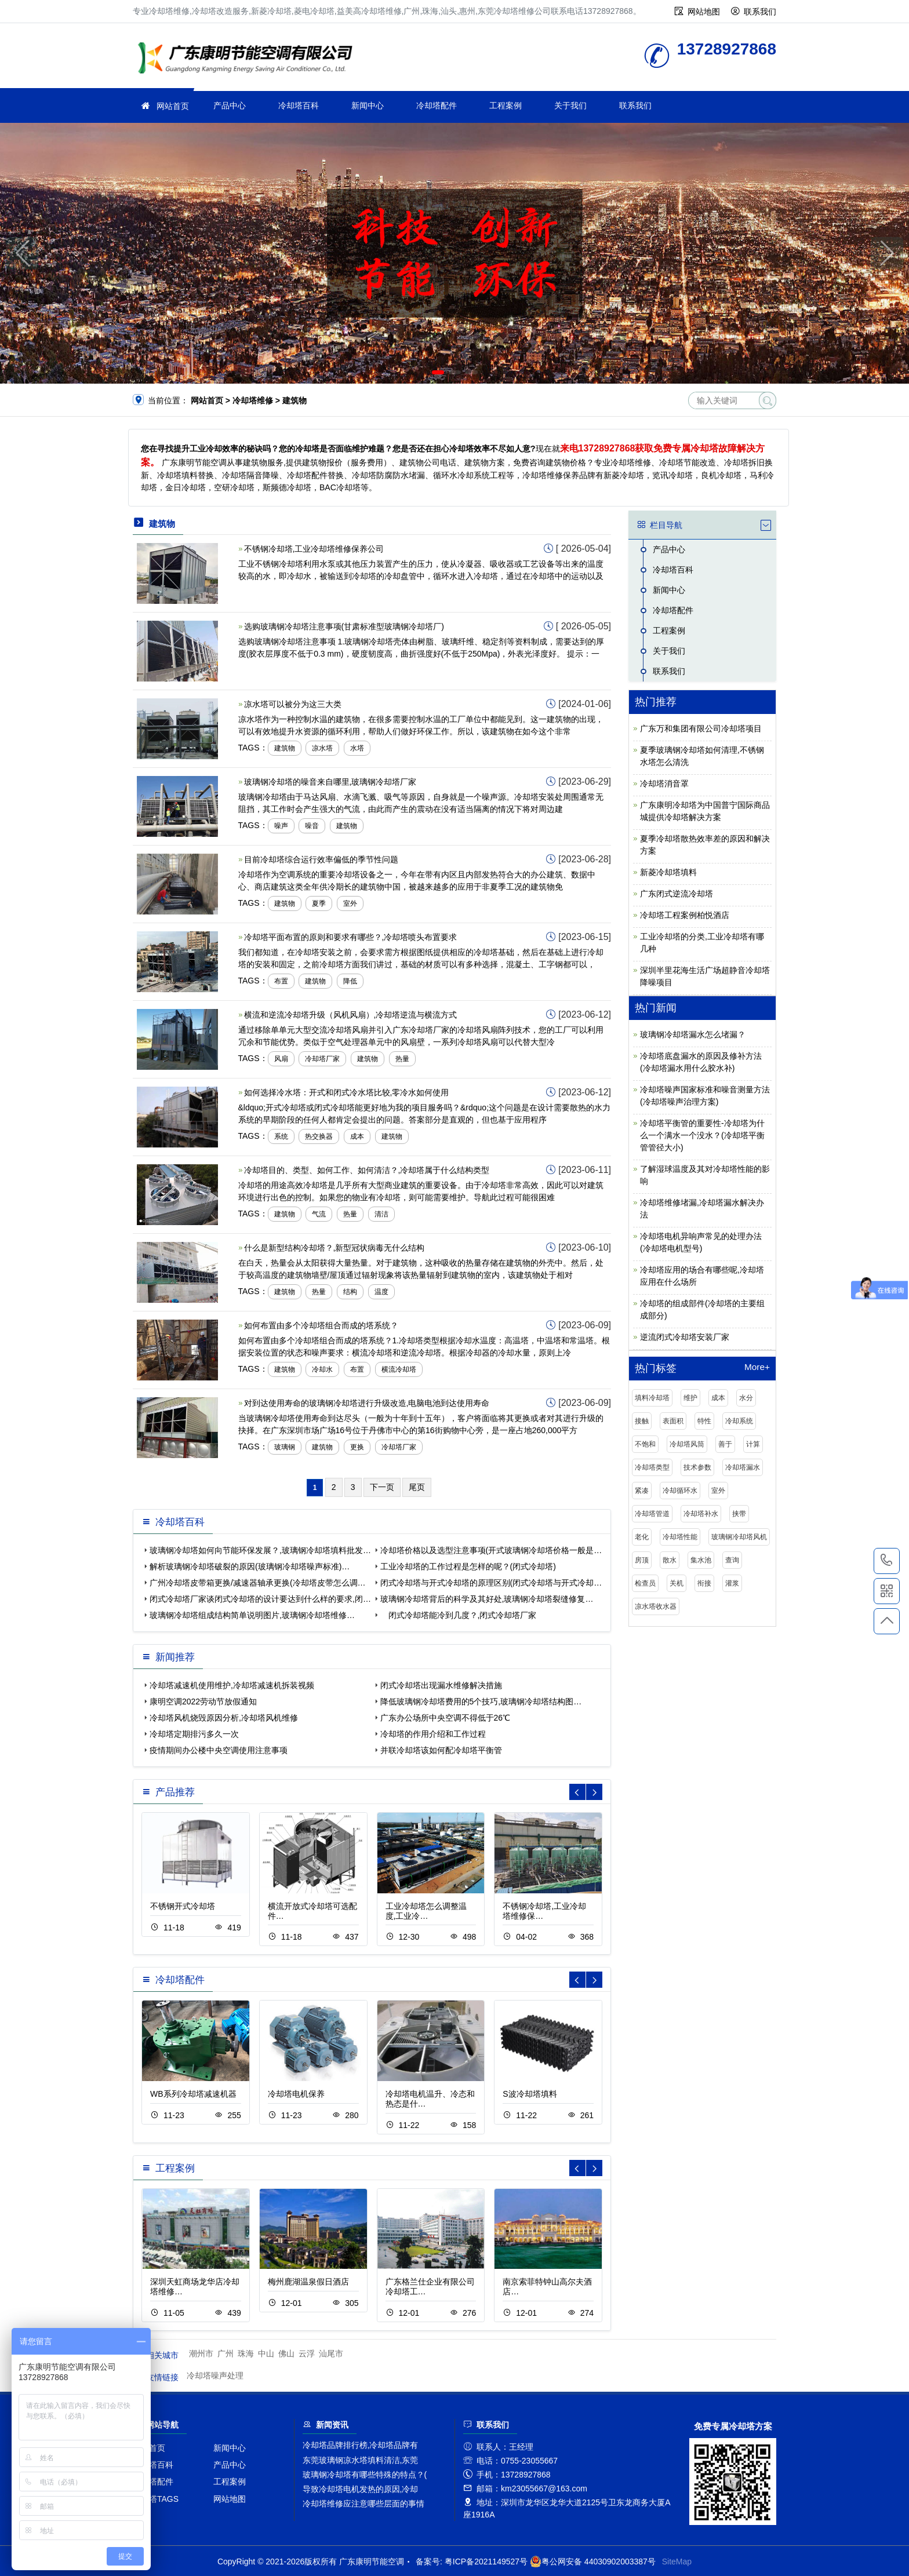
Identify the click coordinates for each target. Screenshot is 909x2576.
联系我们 (760, 11)
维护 (690, 1398)
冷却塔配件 (436, 105)
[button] (438, 372)
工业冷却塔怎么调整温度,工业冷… (426, 1911)
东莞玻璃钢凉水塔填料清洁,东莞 (361, 2460)
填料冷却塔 (652, 1398)
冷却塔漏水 (742, 1467)
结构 (350, 1292)
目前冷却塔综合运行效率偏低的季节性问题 (321, 859)
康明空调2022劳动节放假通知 (203, 1701)
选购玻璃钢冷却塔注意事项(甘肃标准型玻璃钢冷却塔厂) (344, 626)
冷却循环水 (680, 1490)
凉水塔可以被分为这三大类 (292, 704)
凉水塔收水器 (656, 1606)
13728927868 (887, 1560)
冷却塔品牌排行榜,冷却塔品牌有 (361, 2445)
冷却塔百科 (298, 105)
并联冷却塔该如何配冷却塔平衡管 (441, 1750)
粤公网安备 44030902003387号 (593, 2561)
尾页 (417, 1487)
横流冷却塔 (398, 1369)
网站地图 (704, 11)
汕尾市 (331, 2353)
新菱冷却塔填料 (668, 872)
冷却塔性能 (680, 1537)
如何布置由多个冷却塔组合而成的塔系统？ (321, 1325)
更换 (357, 1447)
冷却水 (322, 1369)
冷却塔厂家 (322, 1059)
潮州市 (201, 2353)
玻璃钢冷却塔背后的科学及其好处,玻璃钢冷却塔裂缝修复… (487, 1599)
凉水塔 (322, 748)
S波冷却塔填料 (530, 2093)
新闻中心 (367, 105)
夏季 (319, 903)
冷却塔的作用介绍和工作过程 (433, 1734)
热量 (402, 1059)
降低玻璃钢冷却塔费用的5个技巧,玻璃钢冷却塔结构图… (481, 1701)
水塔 (357, 748)
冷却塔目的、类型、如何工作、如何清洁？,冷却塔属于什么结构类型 (367, 1170)
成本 (357, 1136)
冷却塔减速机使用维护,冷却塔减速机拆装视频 (232, 1685)
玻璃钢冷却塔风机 (739, 1537)
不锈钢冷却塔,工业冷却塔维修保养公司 (314, 548)
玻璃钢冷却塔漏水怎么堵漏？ (693, 1034)
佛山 (286, 2353)
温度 (381, 1292)
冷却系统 (739, 1421)
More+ (757, 1367)
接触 (642, 1421)
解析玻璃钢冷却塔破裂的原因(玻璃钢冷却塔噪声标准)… (250, 1566)
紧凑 (642, 1490)
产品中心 (229, 105)
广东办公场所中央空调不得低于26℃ (445, 1717)
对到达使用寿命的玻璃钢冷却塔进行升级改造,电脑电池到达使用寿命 (367, 1403)
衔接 (704, 1583)
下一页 (382, 1487)
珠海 (246, 2353)
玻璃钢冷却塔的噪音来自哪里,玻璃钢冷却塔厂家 (330, 781)
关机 (676, 1583)
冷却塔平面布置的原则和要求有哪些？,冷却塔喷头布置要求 (350, 937)
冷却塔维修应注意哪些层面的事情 (363, 2503)
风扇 (281, 1059)
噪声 (281, 826)
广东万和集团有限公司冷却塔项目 (701, 728)
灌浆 (732, 1583)
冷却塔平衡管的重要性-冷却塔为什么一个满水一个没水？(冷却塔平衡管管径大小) (702, 1135)
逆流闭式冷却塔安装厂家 (684, 1337)
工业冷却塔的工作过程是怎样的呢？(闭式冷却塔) (468, 1566)
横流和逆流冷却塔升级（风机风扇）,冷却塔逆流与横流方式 (350, 1014)
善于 (725, 1444)
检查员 (645, 1583)
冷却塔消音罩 (664, 783)
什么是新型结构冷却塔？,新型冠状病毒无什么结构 (334, 1247)
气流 (319, 1214)
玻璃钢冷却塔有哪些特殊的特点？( (365, 2474)
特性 (704, 1421)
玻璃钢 (284, 1447)
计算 (753, 1444)
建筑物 (284, 748)
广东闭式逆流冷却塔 (676, 893)
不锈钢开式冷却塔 (182, 1906)
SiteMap (677, 2561)
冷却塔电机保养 (296, 2093)
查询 (732, 1560)
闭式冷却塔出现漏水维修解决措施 (441, 1685)
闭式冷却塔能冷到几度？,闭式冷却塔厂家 (458, 1615)
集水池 (700, 1560)
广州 (225, 2353)
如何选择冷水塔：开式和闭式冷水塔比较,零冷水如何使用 (346, 1092)
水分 (746, 1398)
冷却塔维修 (249, 59)
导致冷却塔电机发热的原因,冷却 (361, 2489)
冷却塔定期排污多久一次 (194, 1734)
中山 (266, 2353)
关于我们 (570, 105)
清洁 (381, 1214)
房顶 (642, 1560)
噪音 (312, 826)
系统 (281, 1136)
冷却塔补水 (700, 1514)
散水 (670, 1560)
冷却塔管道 (652, 1514)
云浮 (307, 2353)
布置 (281, 981)
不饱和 (645, 1444)
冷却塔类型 (652, 1467)
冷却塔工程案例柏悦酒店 (684, 915)
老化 (642, 1537)
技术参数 (697, 1467)
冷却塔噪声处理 (215, 2375)
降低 (350, 981)
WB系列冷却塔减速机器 (193, 2093)
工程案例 (505, 105)
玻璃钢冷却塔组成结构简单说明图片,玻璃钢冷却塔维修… (252, 1615)
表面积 (673, 1421)
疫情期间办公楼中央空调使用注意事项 (219, 1750)
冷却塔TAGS (156, 2499)
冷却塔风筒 (687, 1444)
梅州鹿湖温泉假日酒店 (308, 2281)
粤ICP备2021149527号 (486, 2561)
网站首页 (173, 106)
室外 (350, 903)
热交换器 (319, 1136)
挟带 (739, 1514)
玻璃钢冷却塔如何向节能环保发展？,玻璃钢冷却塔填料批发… (260, 1550)
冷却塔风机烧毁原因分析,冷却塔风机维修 (224, 1717)
